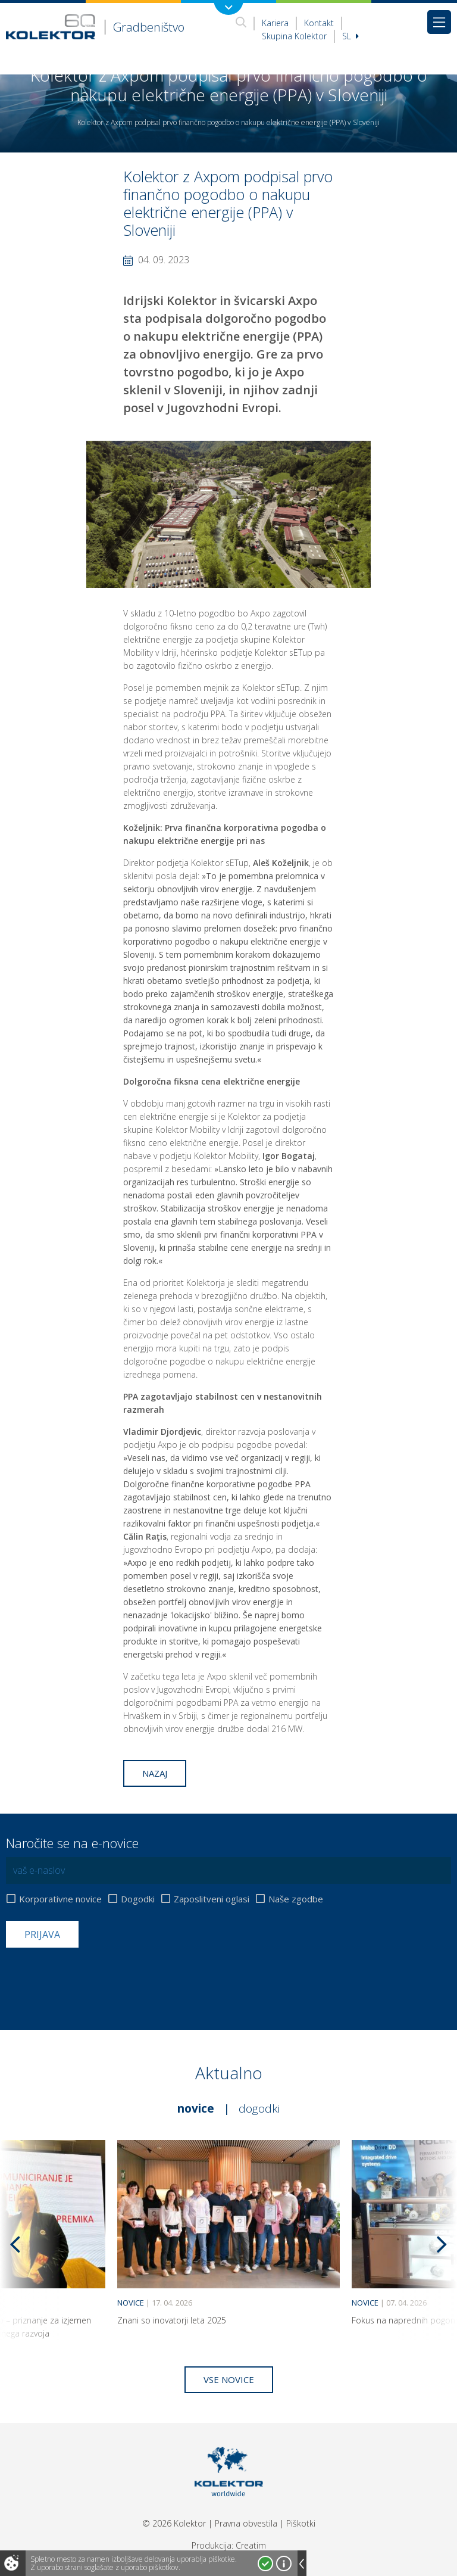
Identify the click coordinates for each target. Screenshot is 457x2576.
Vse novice (229, 2379)
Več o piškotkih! (284, 2563)
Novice (195, 2108)
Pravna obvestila (246, 2523)
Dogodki (138, 1899)
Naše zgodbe (295, 1899)
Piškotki (300, 2523)
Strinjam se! (265, 2563)
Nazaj (154, 1773)
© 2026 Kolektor (174, 2523)
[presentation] (96, 1977)
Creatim (251, 2545)
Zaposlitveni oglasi (211, 1899)
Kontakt (319, 23)
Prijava (42, 1934)
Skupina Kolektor (294, 36)
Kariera (275, 23)
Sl (350, 36)
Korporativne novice (60, 1899)
